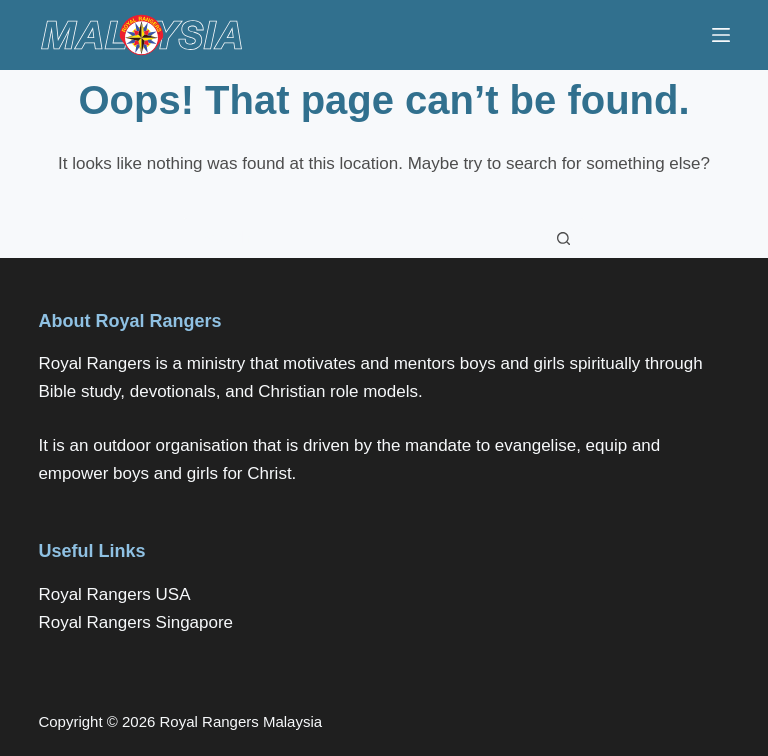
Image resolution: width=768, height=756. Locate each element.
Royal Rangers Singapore (135, 622)
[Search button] (564, 238)
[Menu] (721, 35)
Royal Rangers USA (114, 594)
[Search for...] (364, 238)
